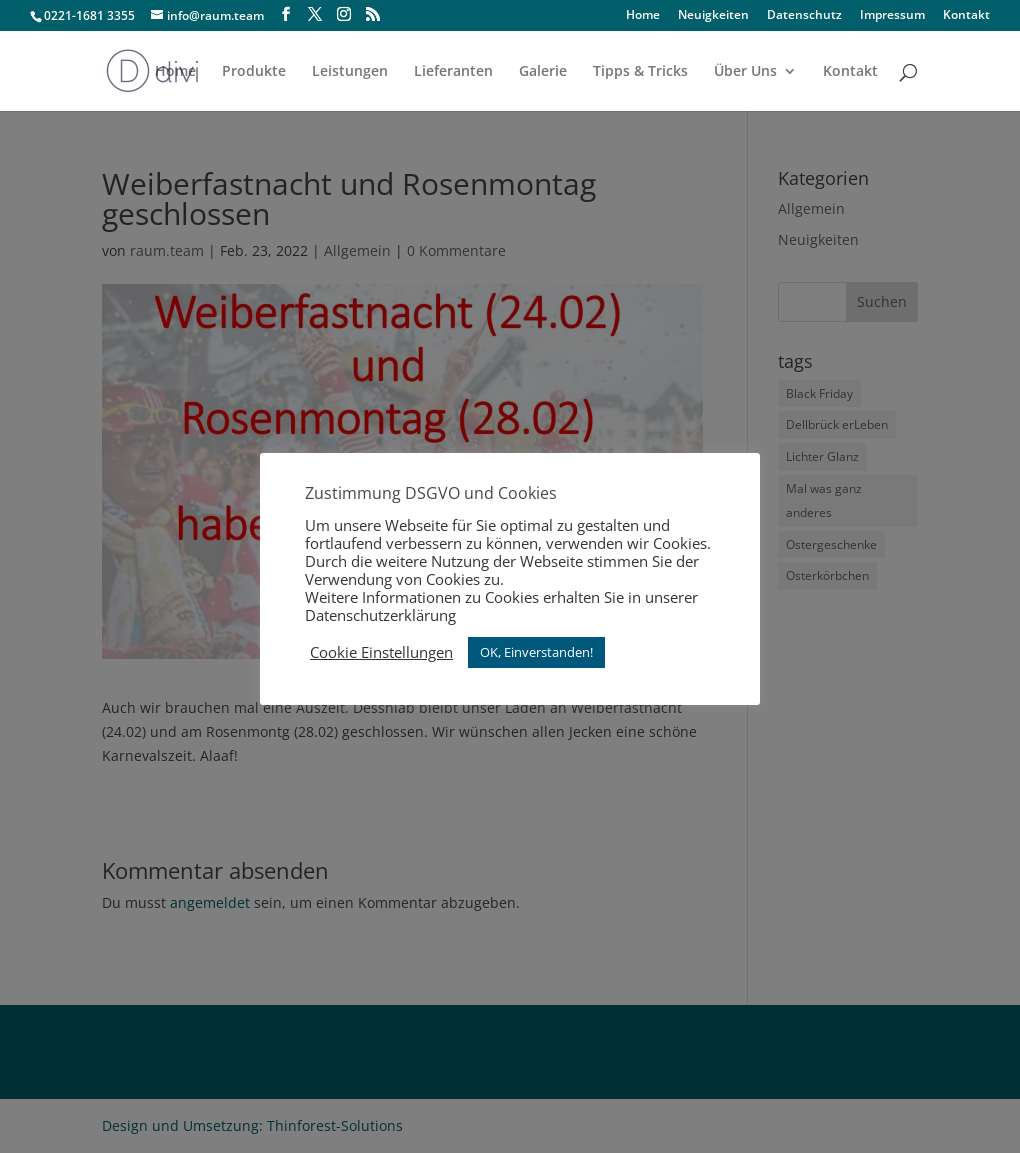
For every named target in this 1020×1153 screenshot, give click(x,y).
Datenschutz (804, 16)
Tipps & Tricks (640, 72)
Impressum (892, 16)
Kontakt (966, 16)
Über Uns (745, 72)
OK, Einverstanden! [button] (536, 652)
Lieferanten (453, 72)
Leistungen (350, 72)
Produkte (254, 72)
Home (643, 16)
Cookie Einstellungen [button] (381, 652)
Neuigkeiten (713, 16)
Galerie (543, 72)
